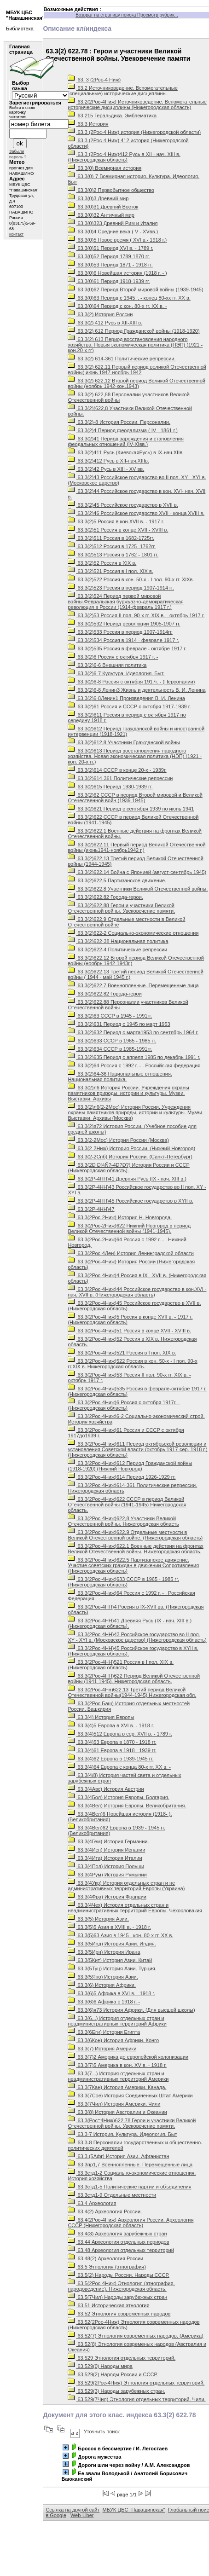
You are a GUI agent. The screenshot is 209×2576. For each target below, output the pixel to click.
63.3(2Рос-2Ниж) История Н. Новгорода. (120, 1217)
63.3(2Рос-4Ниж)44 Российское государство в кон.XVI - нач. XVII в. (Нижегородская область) (137, 1291)
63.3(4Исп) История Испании (106, 1849)
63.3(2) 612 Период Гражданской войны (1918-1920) (133, 331)
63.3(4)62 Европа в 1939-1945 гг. (110, 1758)
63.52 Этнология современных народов (119, 2313)
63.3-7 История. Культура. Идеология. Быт (122, 2134)
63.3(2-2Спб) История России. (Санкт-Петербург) (130, 1156)
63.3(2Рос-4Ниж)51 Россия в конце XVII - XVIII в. (129, 1330)
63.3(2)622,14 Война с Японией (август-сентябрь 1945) (137, 872)
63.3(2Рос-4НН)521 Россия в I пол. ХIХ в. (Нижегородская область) (121, 1664)
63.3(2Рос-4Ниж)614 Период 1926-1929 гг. (121, 1477)
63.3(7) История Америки (102, 2048)
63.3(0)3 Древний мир (98, 198)
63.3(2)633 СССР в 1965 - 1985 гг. (112, 1040)
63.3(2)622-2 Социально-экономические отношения (133, 933)
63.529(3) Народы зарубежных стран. (116, 2391)
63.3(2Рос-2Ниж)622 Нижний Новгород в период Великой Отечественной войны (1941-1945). (129, 1228)
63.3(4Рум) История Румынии (107, 1874)
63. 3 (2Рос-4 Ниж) (94, 79)
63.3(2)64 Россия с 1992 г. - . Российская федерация (134, 1065)
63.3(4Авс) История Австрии (106, 1789)
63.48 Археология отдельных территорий (121, 2250)
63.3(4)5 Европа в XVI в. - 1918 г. (111, 1725)
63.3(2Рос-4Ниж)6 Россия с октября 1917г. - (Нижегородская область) (124, 1405)
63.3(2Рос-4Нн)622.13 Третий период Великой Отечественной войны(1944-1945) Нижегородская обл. (132, 1692)
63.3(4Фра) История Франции (107, 1896)
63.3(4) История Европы (101, 1717)
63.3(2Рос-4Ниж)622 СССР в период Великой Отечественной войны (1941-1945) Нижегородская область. (127, 1504)
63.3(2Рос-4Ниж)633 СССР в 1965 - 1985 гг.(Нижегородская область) (123, 1581)
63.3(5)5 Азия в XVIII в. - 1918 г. (109, 1927)
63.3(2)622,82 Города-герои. (105, 897)
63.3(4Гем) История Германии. (108, 1841)
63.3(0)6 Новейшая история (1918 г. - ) (117, 273)
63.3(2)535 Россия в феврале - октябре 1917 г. (127, 648)
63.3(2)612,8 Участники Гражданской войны (124, 742)
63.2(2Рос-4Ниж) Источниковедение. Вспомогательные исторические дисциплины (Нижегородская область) (137, 104)
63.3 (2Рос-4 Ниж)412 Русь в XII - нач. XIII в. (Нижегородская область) (124, 156)
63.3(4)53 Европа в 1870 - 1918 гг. (112, 1742)
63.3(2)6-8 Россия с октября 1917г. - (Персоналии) (131, 681)
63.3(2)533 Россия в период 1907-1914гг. (120, 632)
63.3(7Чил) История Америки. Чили (114, 2104)
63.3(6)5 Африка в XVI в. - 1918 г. (111, 1993)
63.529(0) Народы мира (100, 2366)
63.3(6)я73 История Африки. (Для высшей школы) (131, 2010)
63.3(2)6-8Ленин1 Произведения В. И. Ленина (126, 698)
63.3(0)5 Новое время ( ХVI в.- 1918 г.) (117, 240)
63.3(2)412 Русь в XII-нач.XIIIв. (108, 460)
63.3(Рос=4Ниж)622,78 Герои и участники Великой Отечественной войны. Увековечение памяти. (132, 2123)
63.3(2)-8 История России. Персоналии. (119, 422)
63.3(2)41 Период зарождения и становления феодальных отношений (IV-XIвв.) (125, 441)
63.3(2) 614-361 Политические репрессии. (121, 358)
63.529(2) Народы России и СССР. (112, 2374)
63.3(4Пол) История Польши (106, 1866)
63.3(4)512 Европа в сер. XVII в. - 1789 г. (120, 1734)
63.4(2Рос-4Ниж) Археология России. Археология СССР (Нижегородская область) (130, 2222)
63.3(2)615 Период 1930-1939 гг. (110, 786)
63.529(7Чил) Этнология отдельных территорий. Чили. (136, 2399)
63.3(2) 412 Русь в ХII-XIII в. (105, 322)
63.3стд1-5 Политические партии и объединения (129, 2186)
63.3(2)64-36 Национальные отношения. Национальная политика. (120, 1076)
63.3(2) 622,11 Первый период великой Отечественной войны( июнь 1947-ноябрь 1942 (137, 369)
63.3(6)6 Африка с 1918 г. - (104, 2001)
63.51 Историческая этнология (108, 2305)
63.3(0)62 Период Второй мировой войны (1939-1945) (135, 289)
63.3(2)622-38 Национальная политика (118, 941)
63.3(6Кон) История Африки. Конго (113, 2040)
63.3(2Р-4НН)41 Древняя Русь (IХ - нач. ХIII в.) (127, 1178)
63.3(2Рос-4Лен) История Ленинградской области (131, 1253)
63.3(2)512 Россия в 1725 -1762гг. (112, 546)
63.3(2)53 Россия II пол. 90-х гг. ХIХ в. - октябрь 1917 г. (136, 615)
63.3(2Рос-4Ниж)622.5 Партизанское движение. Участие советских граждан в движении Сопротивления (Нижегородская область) (133, 1565)
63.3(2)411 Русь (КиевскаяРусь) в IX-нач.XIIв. (126, 452)
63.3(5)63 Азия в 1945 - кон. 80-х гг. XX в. (120, 1935)
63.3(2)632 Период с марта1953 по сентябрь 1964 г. (133, 1032)
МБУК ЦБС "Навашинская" (134, 2509)
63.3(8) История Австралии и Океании (117, 2112)
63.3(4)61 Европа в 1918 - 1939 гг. (112, 1750)
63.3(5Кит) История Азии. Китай (110, 1960)
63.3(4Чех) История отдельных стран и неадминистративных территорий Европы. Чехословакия (135, 1907)
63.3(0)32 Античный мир (101, 215)
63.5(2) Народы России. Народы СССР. (118, 2275)
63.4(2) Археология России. (105, 2211)
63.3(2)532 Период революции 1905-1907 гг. (124, 623)
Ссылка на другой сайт (72, 2509)
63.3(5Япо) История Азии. (103, 1977)
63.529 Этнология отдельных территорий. (121, 2358)
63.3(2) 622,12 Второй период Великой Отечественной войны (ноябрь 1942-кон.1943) (136, 383)
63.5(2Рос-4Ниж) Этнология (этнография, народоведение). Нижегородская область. (121, 2286)
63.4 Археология (92, 2203)
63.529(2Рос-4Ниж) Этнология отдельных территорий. (136, 2382)
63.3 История (88, 124)
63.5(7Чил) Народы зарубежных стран (117, 2297)
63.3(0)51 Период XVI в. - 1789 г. (110, 248)
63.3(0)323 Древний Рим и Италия (112, 223)
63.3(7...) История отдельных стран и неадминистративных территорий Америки (118, 2076)
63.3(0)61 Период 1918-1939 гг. (109, 281)
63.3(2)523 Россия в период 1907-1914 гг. (121, 587)
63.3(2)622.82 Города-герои (104, 993)
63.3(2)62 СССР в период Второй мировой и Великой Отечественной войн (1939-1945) (135, 797)
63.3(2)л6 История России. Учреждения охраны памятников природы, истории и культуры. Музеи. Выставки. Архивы (128, 1093)
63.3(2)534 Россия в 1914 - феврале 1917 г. (123, 640)
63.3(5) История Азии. (98, 1919)
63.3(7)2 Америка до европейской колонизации (128, 2057)
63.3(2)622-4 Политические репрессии (117, 949)
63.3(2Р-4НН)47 (91, 1209)
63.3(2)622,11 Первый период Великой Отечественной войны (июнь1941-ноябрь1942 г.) (136, 847)
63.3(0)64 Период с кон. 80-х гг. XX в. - (117, 306)
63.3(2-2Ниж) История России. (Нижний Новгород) (131, 1148)
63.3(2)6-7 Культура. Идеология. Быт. (116, 673)
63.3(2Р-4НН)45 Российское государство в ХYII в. (130, 1201)
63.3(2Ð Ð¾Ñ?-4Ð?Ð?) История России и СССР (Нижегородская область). (128, 1167)
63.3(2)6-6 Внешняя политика (107, 665)
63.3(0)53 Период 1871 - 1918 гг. (110, 264)
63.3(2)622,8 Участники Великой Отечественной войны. (138, 888)
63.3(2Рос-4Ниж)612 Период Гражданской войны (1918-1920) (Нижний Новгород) (130, 1465)
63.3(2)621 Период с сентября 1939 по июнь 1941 (131, 808)
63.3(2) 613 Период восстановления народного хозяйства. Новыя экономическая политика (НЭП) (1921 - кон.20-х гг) (135, 344)
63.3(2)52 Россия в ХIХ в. (102, 563)
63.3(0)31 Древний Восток (103, 206)
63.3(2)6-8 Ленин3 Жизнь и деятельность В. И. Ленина (136, 690)
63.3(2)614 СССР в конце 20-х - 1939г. (117, 770)
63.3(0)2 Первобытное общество (111, 190)
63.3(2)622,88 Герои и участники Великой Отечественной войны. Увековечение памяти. (121, 908)
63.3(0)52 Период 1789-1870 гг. (109, 256)
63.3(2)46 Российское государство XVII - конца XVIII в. (136, 513)
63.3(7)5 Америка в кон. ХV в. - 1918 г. (117, 2065)
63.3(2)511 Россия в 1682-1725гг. (111, 538)
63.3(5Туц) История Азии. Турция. (112, 1968)
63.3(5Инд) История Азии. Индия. (112, 1943)
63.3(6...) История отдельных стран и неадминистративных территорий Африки (117, 2020)
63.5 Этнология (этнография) (107, 2266)
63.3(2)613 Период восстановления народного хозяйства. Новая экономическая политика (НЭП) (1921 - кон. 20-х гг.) (135, 756)
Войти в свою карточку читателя (22, 112)
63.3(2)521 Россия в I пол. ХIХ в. (110, 571)
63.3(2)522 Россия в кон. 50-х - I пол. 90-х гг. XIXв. (131, 579)
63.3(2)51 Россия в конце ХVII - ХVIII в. (118, 530)
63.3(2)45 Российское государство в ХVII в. (123, 505)
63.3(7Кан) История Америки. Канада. (117, 2087)
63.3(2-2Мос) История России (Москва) (118, 1140)
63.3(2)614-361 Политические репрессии (120, 778)
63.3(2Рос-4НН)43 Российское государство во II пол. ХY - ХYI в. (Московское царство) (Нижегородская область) (137, 1637)
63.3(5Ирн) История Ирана (104, 1952)
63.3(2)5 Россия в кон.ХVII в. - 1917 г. (116, 521)
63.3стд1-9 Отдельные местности (112, 2195)
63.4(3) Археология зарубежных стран (117, 2233)
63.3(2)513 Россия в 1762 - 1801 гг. (113, 554)
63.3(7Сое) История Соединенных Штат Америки (130, 2095)
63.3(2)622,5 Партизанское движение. (117, 880)
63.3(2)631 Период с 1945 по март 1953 (119, 1024)
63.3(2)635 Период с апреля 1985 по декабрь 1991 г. (134, 1057)
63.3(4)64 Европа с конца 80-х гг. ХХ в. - (119, 1767)
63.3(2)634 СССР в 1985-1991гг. (110, 1049)
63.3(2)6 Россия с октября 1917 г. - (113, 657)
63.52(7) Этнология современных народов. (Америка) (135, 2336)
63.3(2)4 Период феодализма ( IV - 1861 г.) (122, 430)
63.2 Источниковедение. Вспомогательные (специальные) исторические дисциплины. (122, 90)
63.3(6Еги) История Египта (104, 2032)
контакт (16, 234)
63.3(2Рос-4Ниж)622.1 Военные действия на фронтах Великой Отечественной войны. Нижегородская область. (135, 1548)
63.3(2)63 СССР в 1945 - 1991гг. (110, 1016)
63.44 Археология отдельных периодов (118, 2242)
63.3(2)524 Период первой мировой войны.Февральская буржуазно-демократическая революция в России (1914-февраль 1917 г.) (125, 601)
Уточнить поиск (102, 2431)
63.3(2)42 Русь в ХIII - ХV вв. (106, 469)
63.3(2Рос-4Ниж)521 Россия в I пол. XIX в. (122, 1352)
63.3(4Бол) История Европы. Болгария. (118, 1797)
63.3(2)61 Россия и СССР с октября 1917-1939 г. (129, 706)
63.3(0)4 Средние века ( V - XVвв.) (113, 231)
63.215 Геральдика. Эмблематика (112, 115)
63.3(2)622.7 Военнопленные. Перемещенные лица (133, 985)
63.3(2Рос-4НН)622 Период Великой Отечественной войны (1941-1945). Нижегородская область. (134, 1678)
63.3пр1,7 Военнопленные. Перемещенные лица (130, 2164)
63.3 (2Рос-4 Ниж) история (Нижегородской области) (134, 132)
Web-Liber (82, 2515)
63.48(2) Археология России (105, 2258)
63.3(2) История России (100, 314)
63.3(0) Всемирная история (104, 168)
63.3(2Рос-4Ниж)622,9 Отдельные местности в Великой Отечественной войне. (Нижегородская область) (135, 1534)
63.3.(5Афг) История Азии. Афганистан (118, 2156)
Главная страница (21, 49)
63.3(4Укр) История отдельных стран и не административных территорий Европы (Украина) (126, 1885)
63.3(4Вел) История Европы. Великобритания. (127, 1805)
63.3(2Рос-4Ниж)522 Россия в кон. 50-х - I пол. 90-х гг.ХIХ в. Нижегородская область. (132, 1363)
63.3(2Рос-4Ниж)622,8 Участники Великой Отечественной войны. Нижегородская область (123, 1521)
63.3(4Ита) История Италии (105, 1858)
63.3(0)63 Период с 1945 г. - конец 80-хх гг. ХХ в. (129, 298)
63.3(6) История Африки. (101, 1985)
